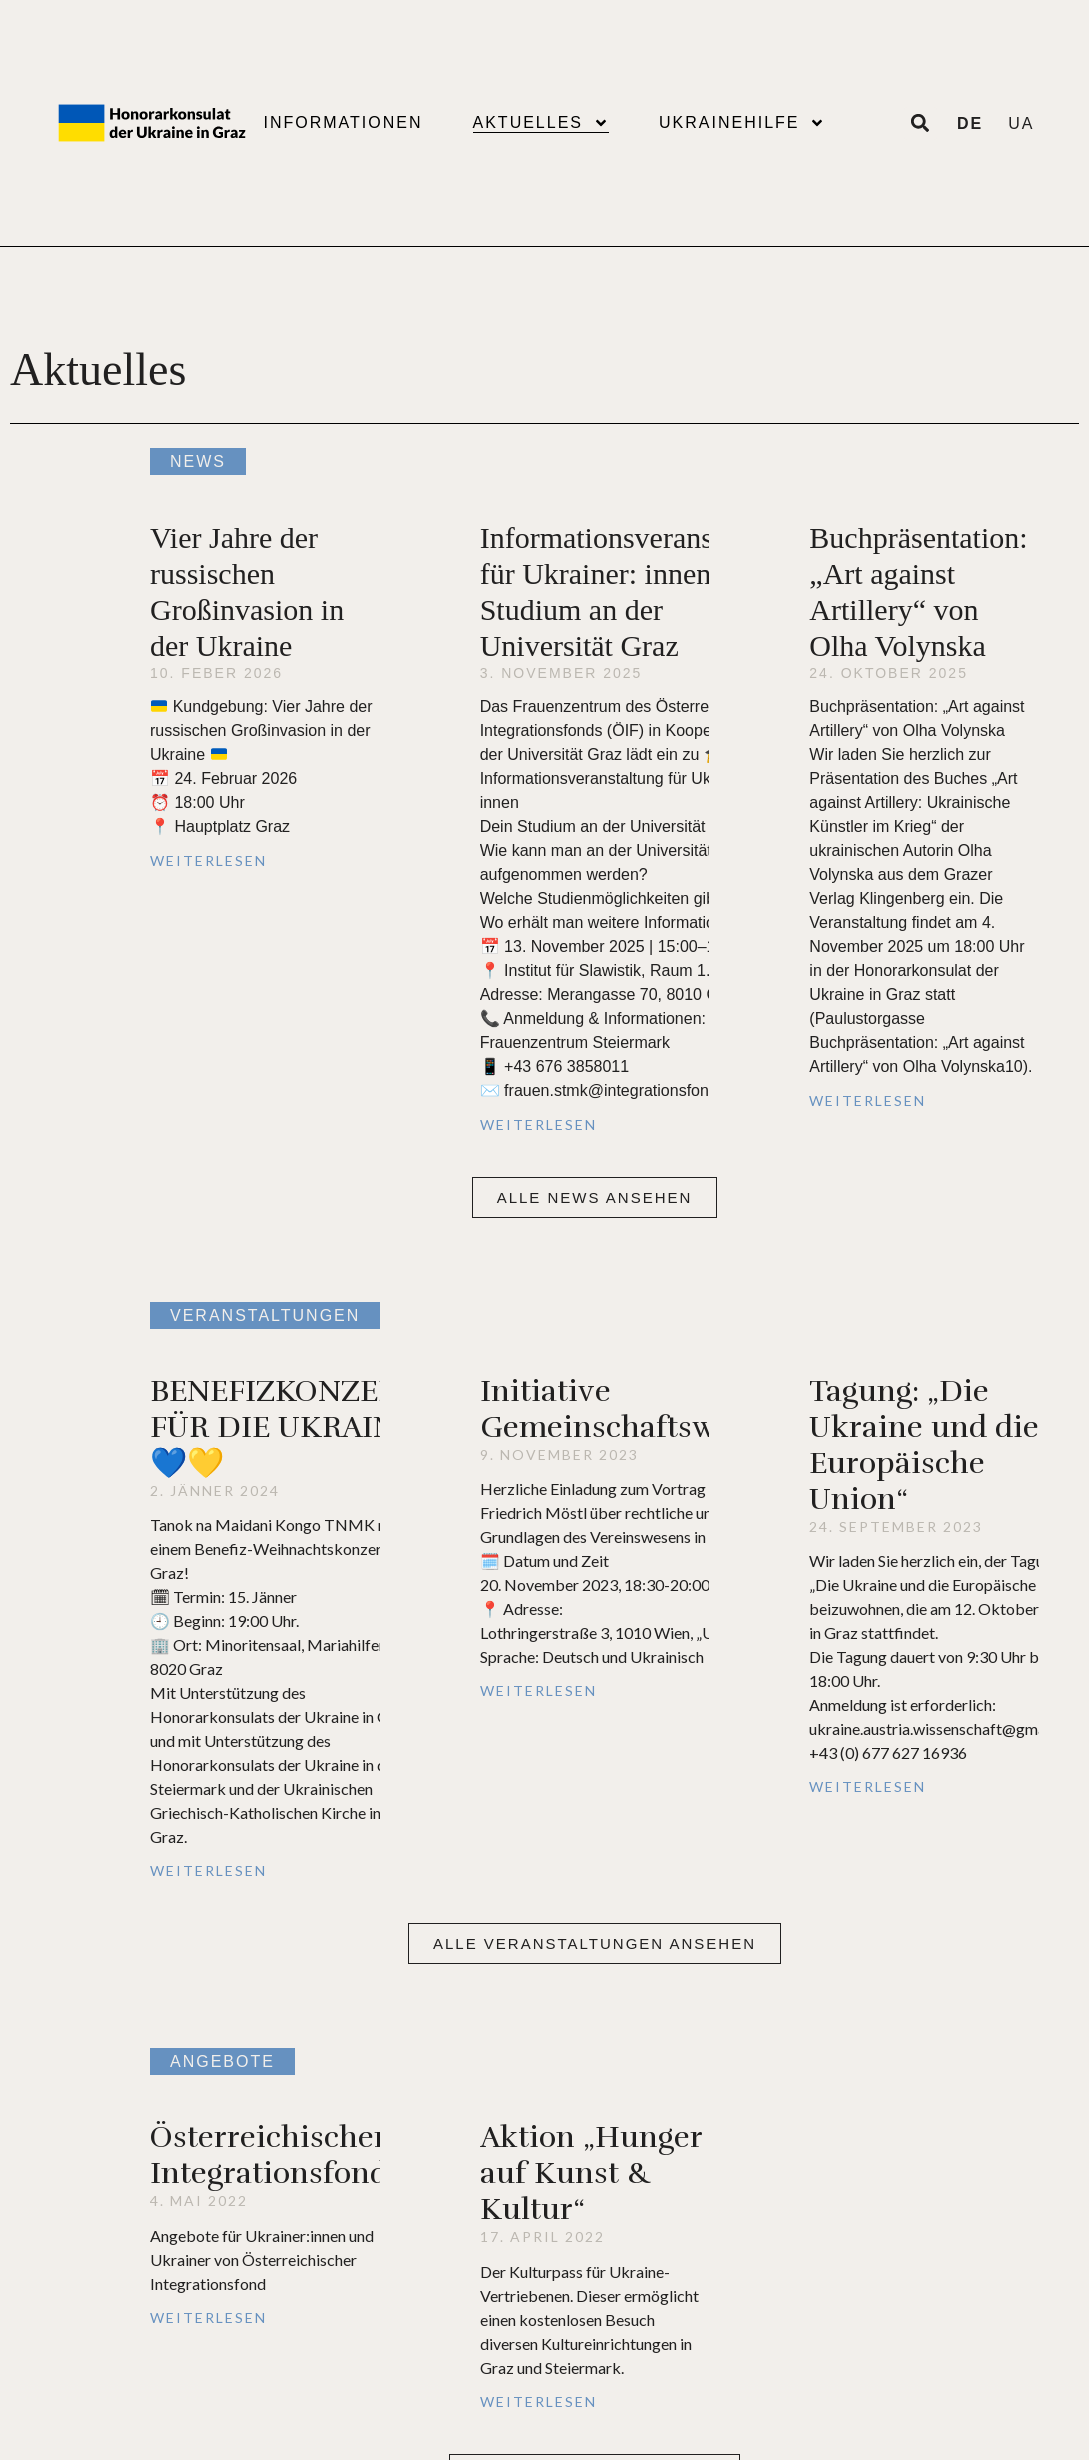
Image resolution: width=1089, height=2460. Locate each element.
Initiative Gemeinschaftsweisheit (646, 1409)
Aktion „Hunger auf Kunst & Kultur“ (591, 2173)
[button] (595, 1197)
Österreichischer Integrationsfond (269, 2155)
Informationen (342, 122)
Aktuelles (541, 123)
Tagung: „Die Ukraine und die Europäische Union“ (924, 1445)
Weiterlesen (208, 860)
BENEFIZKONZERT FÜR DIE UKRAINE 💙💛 (283, 1427)
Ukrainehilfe (742, 123)
